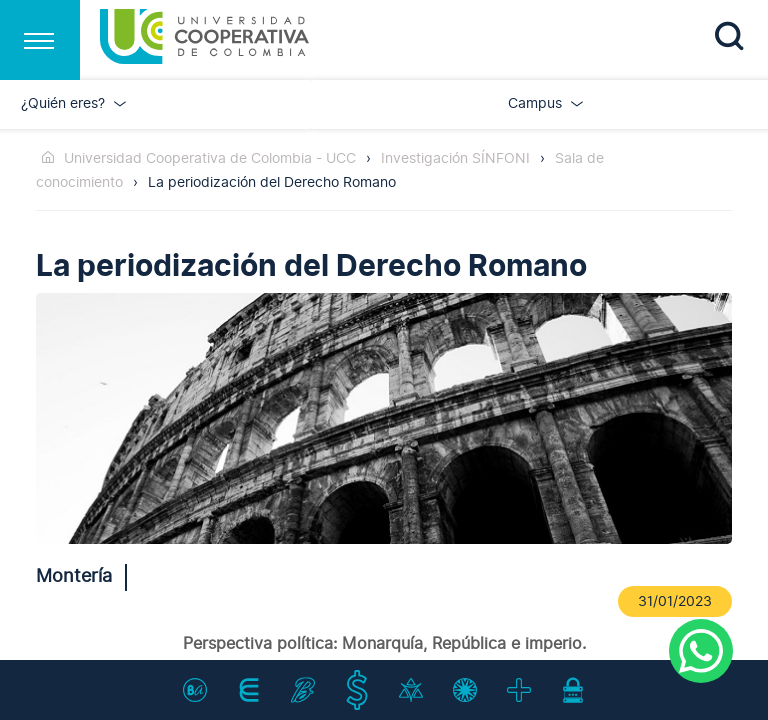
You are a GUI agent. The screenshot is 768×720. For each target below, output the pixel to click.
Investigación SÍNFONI (455, 158)
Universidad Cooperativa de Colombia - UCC (210, 158)
